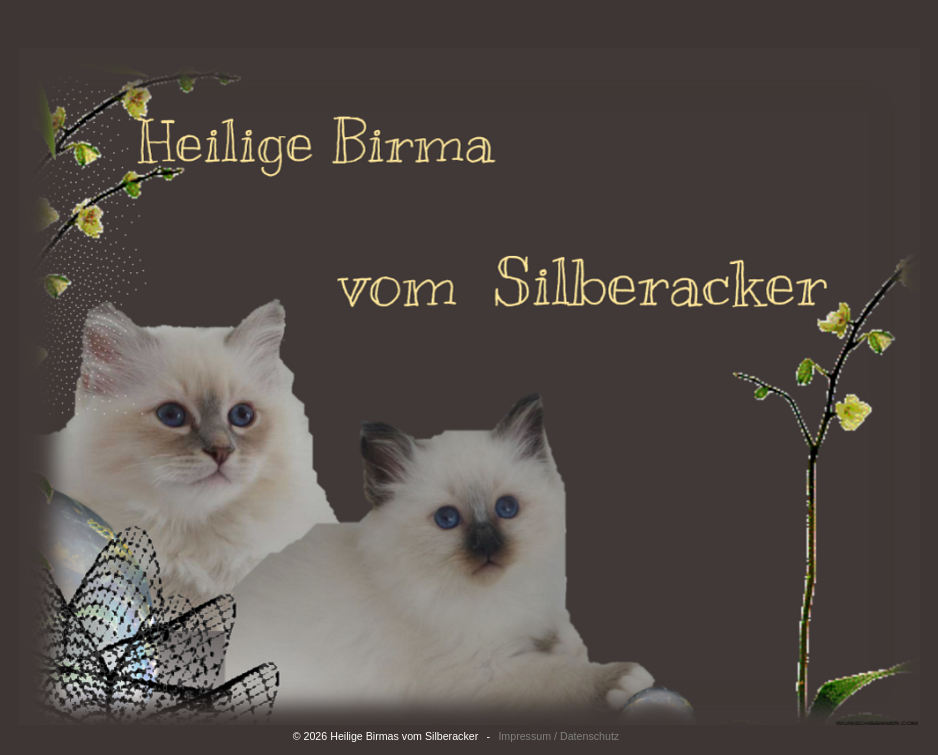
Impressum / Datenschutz (558, 736)
